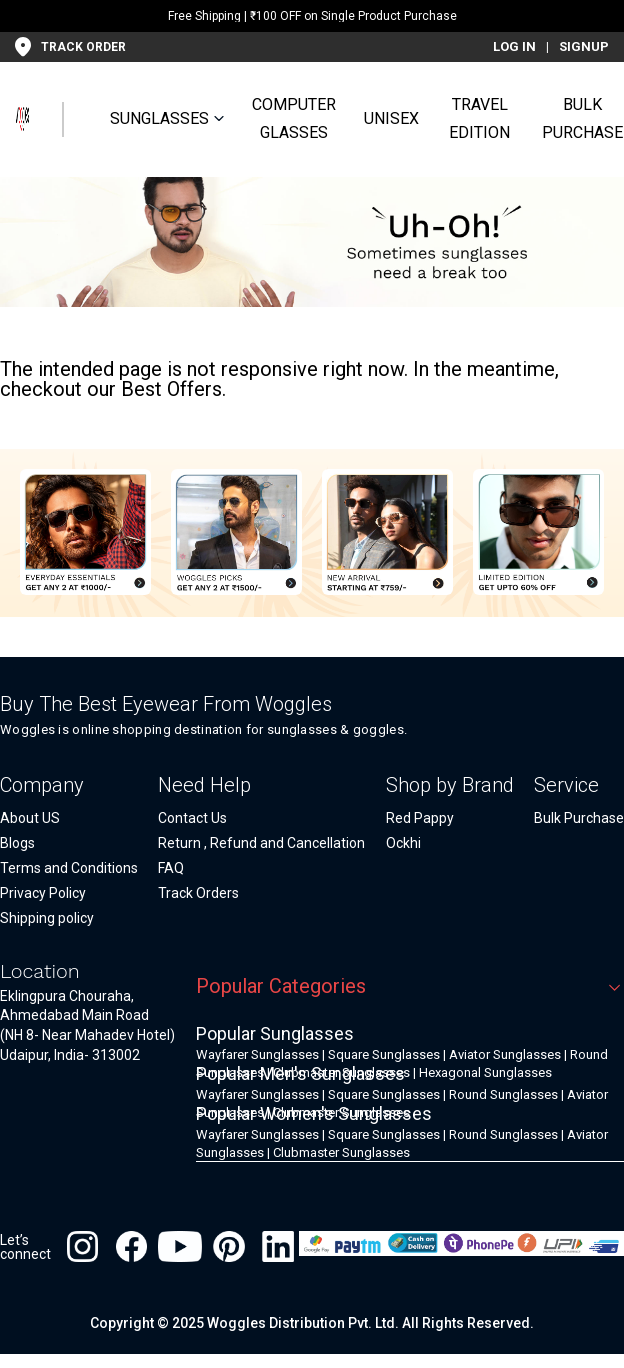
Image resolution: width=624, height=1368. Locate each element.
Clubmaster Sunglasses (341, 1152)
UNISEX (391, 118)
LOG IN (514, 46)
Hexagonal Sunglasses (485, 1072)
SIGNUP (584, 46)
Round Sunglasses (503, 1094)
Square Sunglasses (384, 1054)
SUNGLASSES (159, 118)
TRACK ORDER (83, 47)
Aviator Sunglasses (505, 1054)
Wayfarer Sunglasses (257, 1054)
